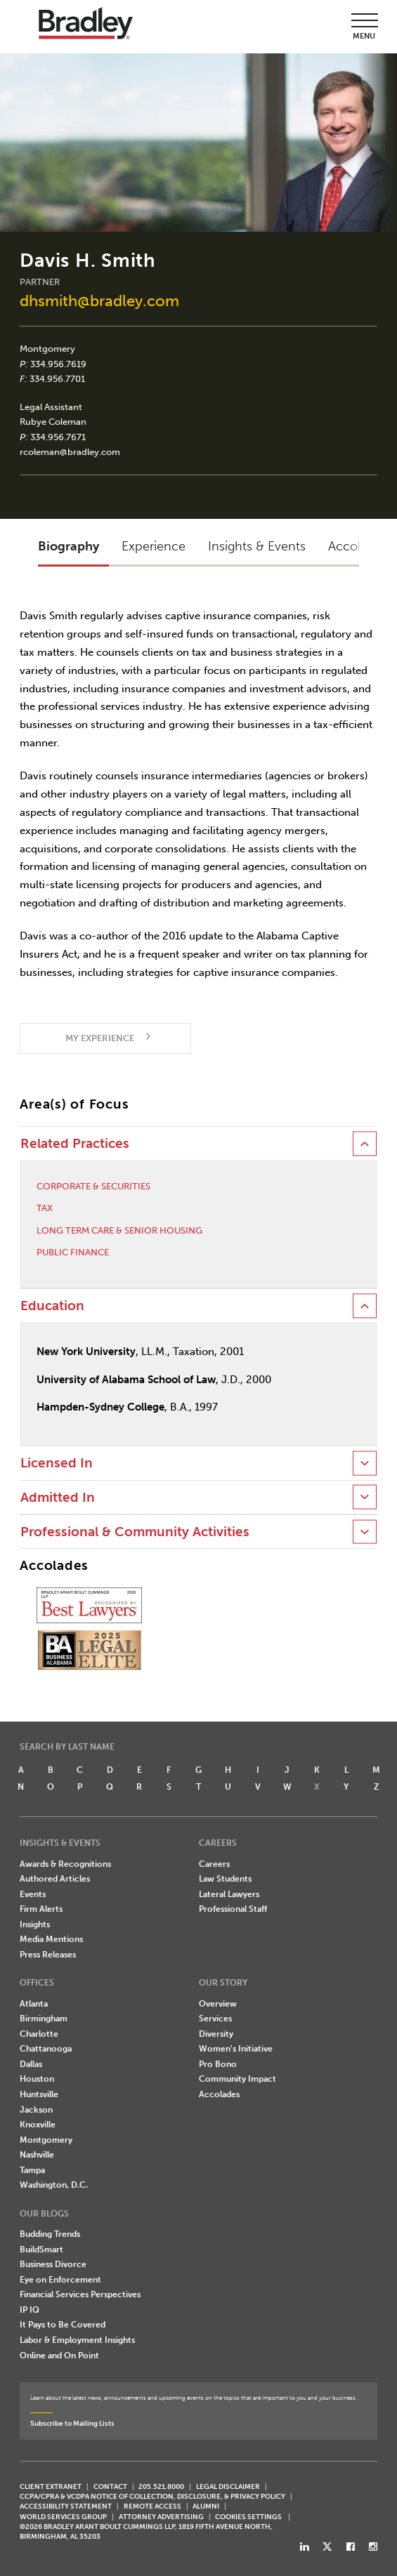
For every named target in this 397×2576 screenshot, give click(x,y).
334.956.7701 (57, 379)
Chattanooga (46, 2049)
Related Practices (74, 1143)
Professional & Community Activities (134, 1532)
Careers (214, 1864)
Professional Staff (233, 1909)
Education (52, 1306)
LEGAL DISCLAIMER (228, 2486)
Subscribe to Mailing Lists (72, 2423)
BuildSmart (41, 2249)
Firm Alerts (41, 1909)
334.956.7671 (58, 437)
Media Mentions (51, 1939)
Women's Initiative (236, 2049)
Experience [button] (154, 546)
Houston (37, 2079)
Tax (45, 1208)
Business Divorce (53, 2264)
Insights (35, 1924)
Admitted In (57, 1497)
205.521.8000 (161, 2486)
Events (33, 1894)
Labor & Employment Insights (77, 2340)
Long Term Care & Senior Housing (119, 1230)
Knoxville (38, 2124)
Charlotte (39, 2034)
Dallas (31, 2064)
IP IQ (29, 2310)
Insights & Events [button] (257, 546)
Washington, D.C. (54, 2185)
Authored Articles (55, 1879)
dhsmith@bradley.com (99, 300)
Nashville (37, 2155)
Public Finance (73, 1252)
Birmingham (43, 2018)
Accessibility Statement (66, 2506)
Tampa (32, 2170)
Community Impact (237, 2079)
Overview (218, 2004)
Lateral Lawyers (229, 1894)
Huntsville (39, 2094)
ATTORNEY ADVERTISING (161, 2516)
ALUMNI (206, 2506)
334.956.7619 (58, 364)
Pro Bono (218, 2064)
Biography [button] (68, 546)
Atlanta (34, 2004)
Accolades (219, 2094)
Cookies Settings (248, 2517)
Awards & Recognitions (65, 1864)
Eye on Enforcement (60, 2280)
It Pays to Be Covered (62, 2325)
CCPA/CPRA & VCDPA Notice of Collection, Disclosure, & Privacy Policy (152, 2496)
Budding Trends (50, 2234)
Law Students (225, 1879)
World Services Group (63, 2516)
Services (215, 2018)
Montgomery (47, 348)
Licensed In (56, 1463)
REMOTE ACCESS (152, 2506)
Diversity (216, 2034)
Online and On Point (59, 2355)
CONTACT (110, 2486)
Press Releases (48, 1955)
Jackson (36, 2110)
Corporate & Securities (93, 1186)
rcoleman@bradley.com (70, 452)
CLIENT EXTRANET (51, 2486)
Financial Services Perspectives (80, 2294)
